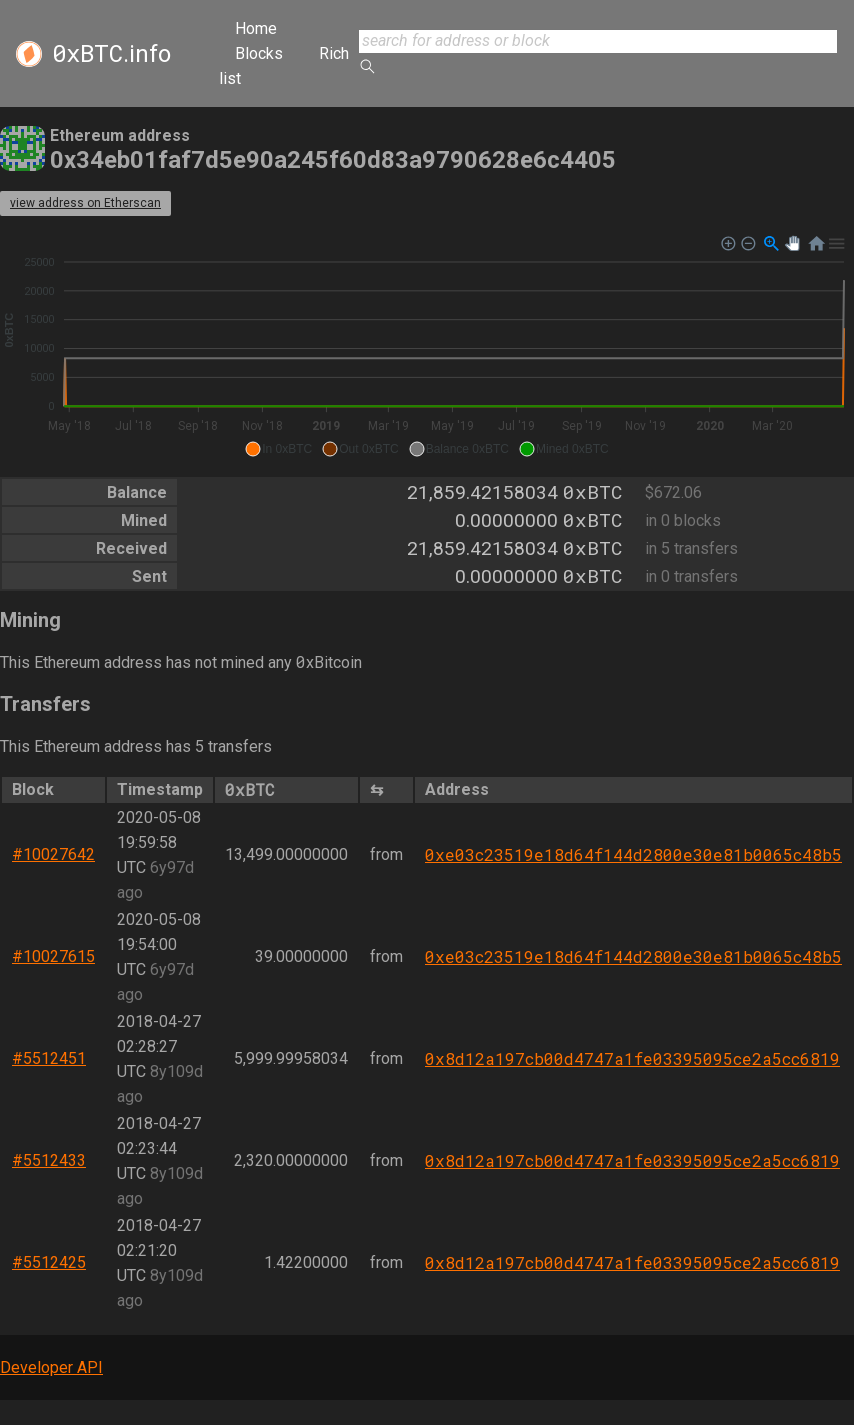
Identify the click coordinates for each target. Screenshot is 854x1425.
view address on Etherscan (85, 203)
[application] (427, 347)
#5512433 (49, 1160)
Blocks (259, 53)
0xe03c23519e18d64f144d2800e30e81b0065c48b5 (633, 854)
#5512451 (49, 1058)
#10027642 (53, 854)
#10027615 (53, 956)
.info (111, 54)
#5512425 (49, 1262)
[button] (278, 449)
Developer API (51, 1367)
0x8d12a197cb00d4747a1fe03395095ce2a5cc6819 (632, 1058)
